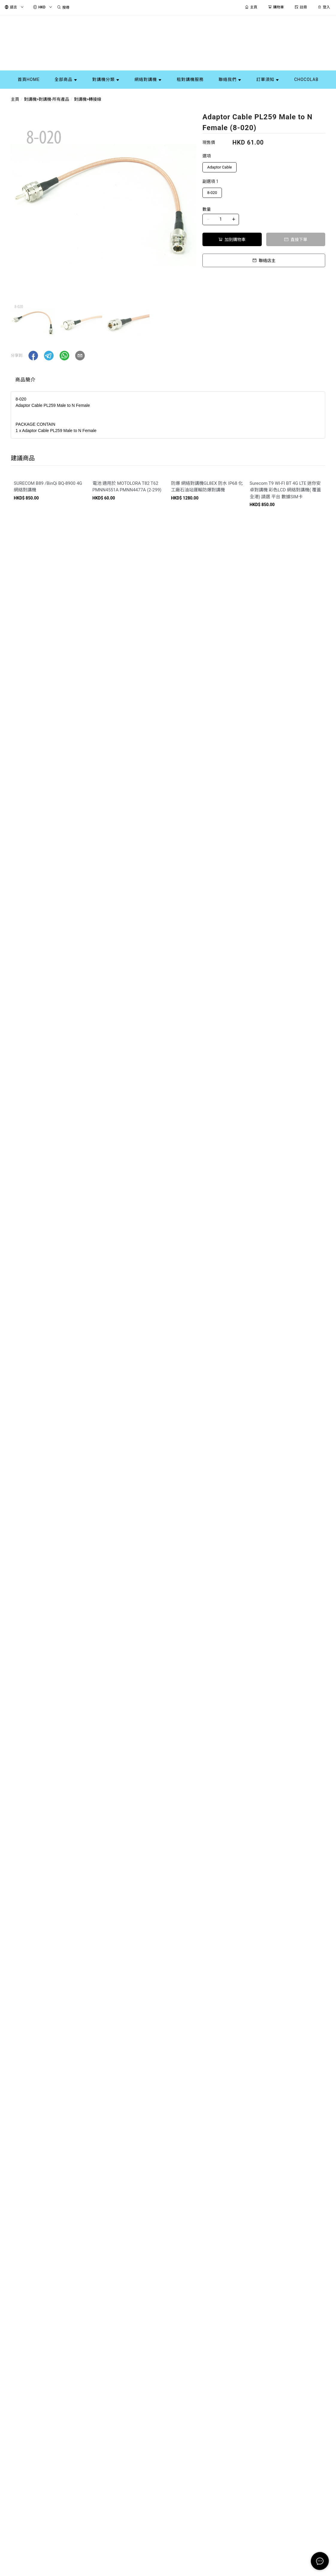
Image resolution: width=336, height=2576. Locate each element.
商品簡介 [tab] (25, 380)
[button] (33, 355)
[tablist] (168, 381)
